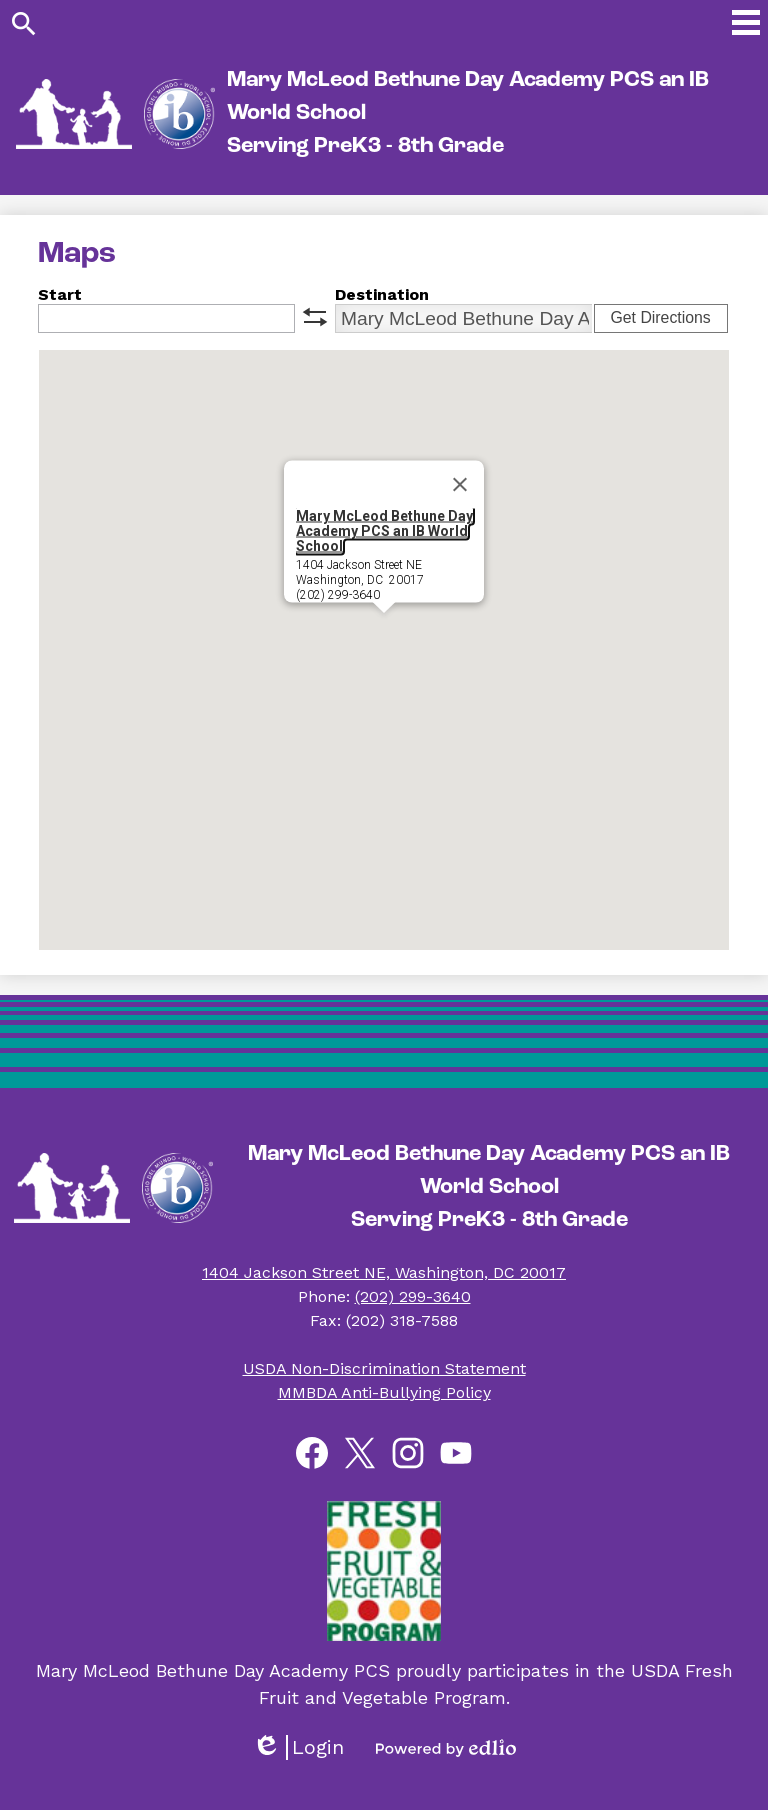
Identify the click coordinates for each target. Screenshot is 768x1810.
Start (60, 294)
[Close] (460, 485)
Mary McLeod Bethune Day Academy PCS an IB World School (384, 531)
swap (315, 317)
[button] (384, 631)
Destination (382, 294)
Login (298, 1747)
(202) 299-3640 (413, 1296)
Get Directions (660, 317)
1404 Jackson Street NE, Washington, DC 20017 (384, 1272)
